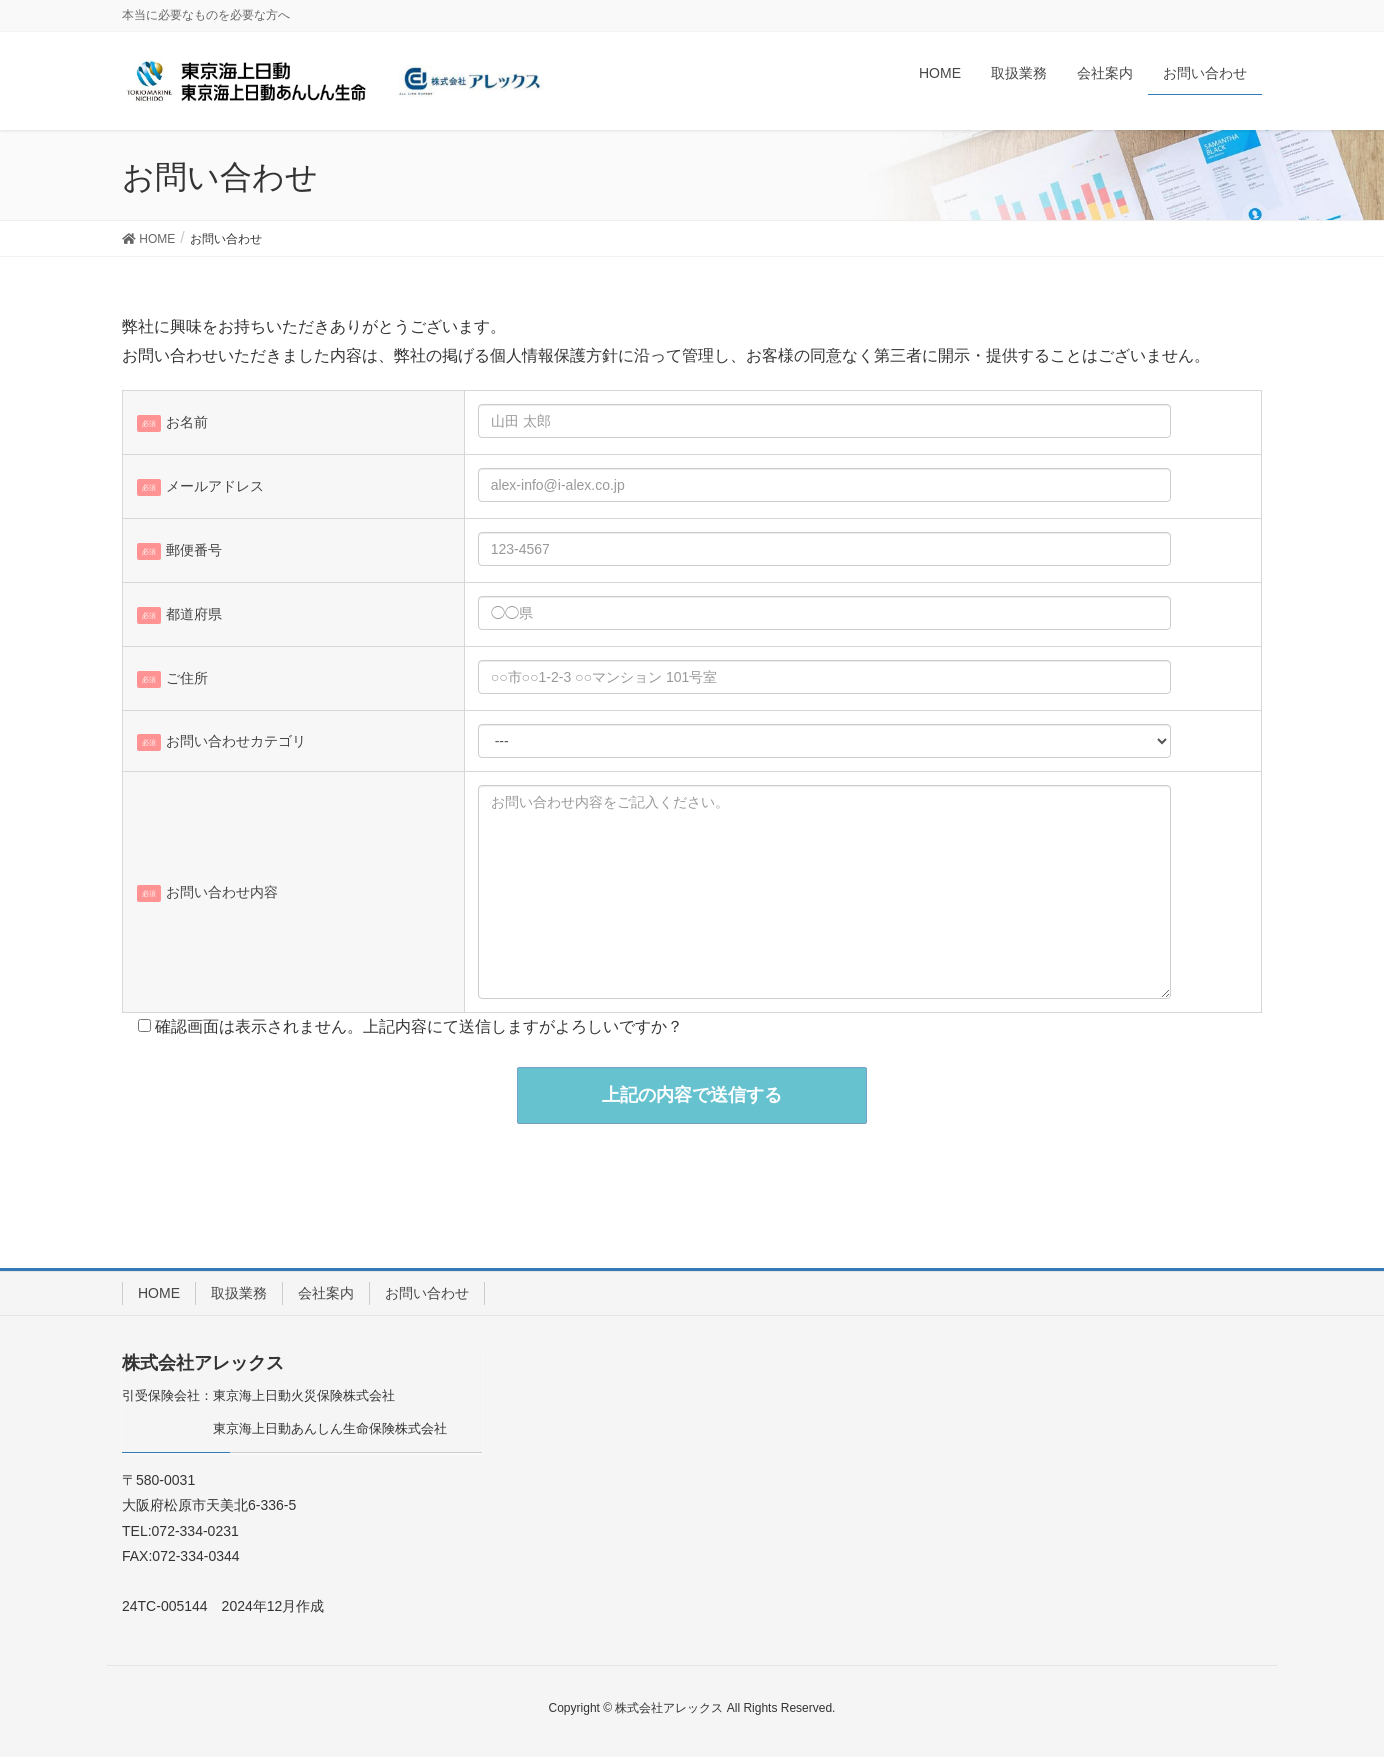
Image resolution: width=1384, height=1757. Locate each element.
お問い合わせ (427, 1293)
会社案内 (326, 1293)
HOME (159, 1293)
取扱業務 (239, 1293)
